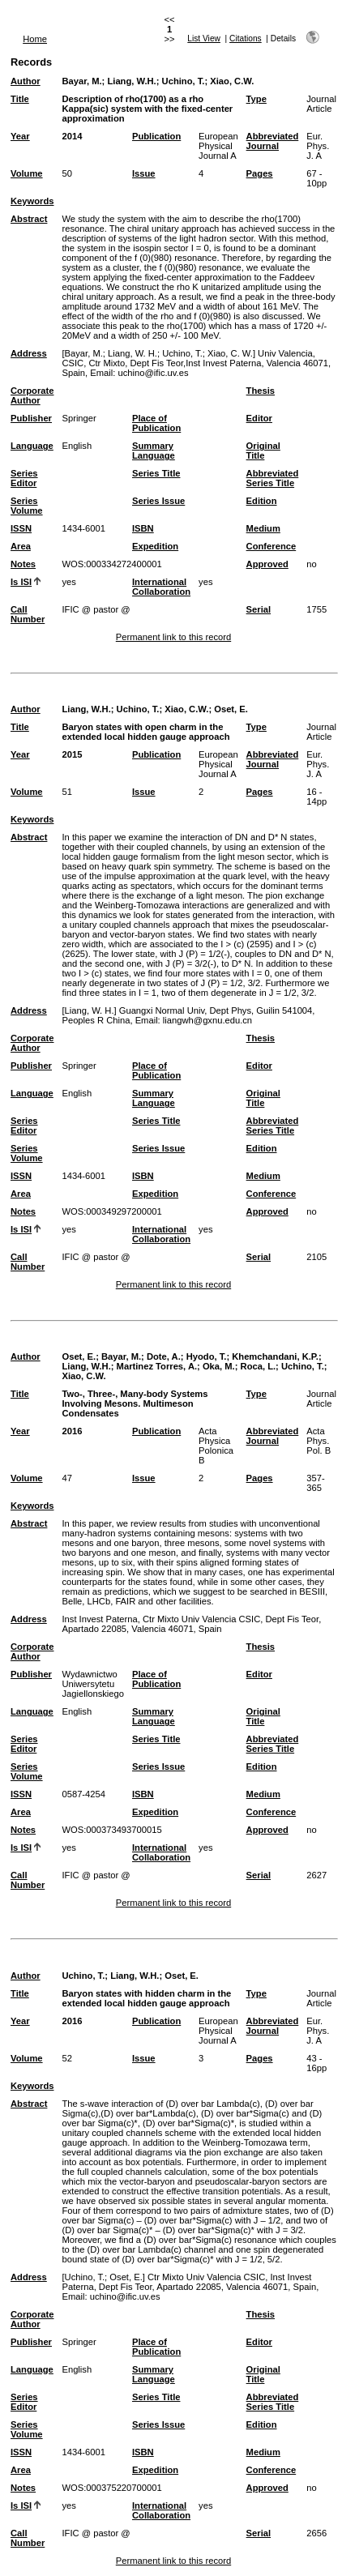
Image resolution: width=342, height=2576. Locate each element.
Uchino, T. (183, 81)
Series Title (156, 473)
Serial (258, 609)
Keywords (32, 201)
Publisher (31, 418)
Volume (27, 173)
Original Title (263, 450)
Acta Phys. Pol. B (318, 1440)
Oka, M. (219, 1366)
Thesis (260, 390)
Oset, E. (231, 709)
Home (35, 39)
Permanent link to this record (173, 637)
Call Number (28, 614)
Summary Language (153, 450)
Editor (259, 418)
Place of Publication (156, 423)
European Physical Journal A (218, 145)
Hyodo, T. (206, 1356)
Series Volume (27, 505)
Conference (271, 546)
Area (21, 546)
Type (256, 99)
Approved (267, 564)
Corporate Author (32, 395)
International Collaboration (161, 586)
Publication (156, 136)
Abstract (29, 219)
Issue (144, 173)
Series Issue (158, 501)
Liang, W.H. (131, 81)
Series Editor (24, 478)
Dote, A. (164, 1356)
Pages (259, 173)
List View (203, 38)
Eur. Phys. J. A (317, 145)
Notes (23, 564)
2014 (72, 136)
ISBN (143, 528)
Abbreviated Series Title (272, 478)
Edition (261, 501)
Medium (263, 528)
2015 (72, 754)
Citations (245, 38)
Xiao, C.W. (232, 81)
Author (26, 81)
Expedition (155, 546)
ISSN (21, 528)
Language (32, 446)
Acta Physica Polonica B (216, 1445)
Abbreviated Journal (272, 141)
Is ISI (21, 582)
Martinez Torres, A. (157, 1366)
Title (20, 99)
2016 (72, 1431)
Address (29, 353)
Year (20, 136)
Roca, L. (258, 1366)
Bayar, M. (81, 81)
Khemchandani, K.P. (275, 1356)
